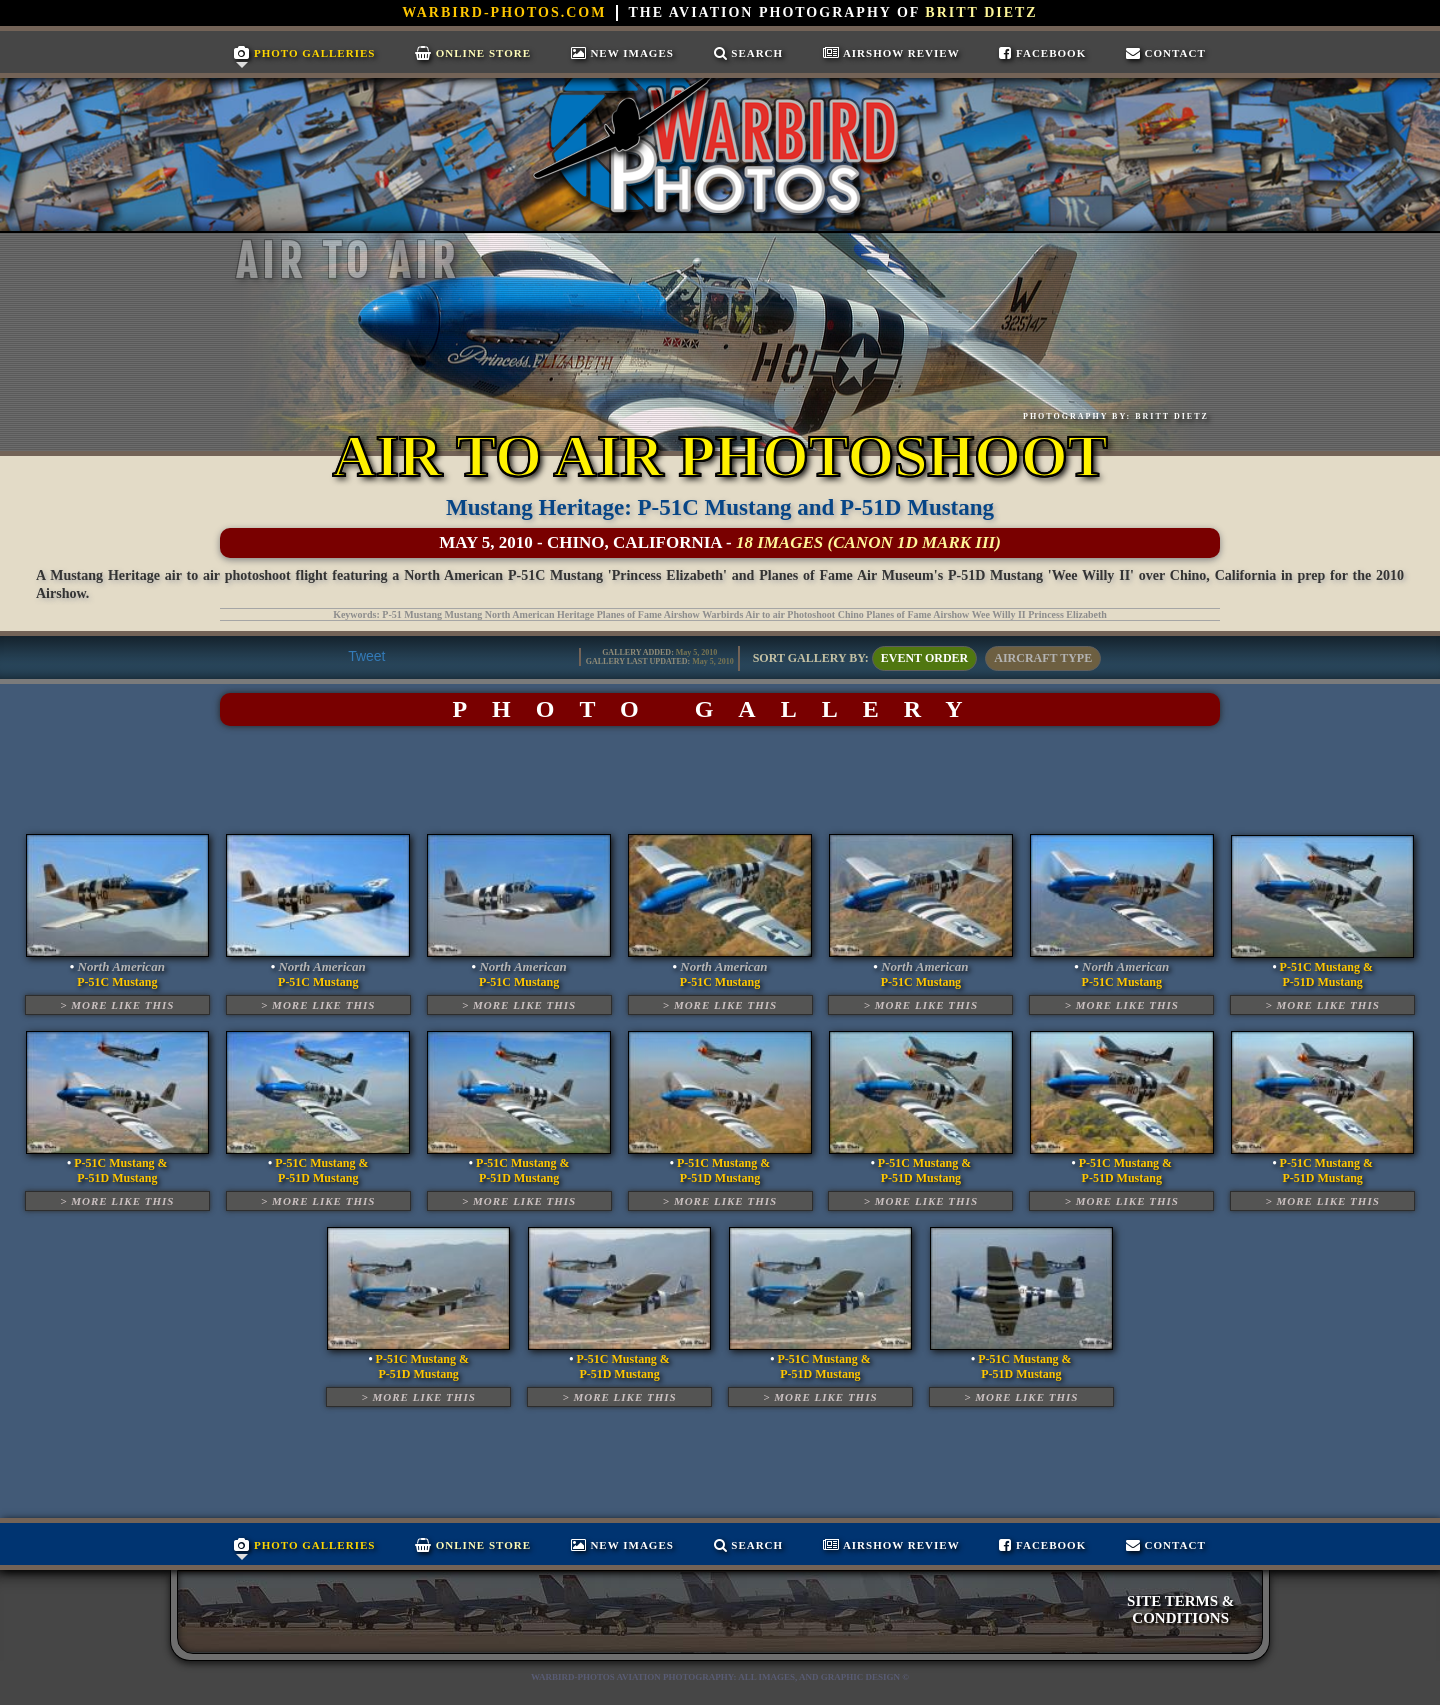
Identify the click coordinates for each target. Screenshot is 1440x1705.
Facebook (1042, 53)
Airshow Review (891, 53)
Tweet (366, 656)
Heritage (575, 614)
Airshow (682, 614)
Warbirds (722, 614)
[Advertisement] (720, 780)
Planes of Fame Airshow (917, 614)
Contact (1166, 53)
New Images (622, 53)
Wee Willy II (999, 614)
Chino (851, 614)
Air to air (765, 614)
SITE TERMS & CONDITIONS (1180, 1609)
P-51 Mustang (412, 614)
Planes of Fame (629, 614)
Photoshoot (811, 614)
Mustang (464, 614)
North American (520, 614)
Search (749, 53)
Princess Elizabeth (1067, 614)
